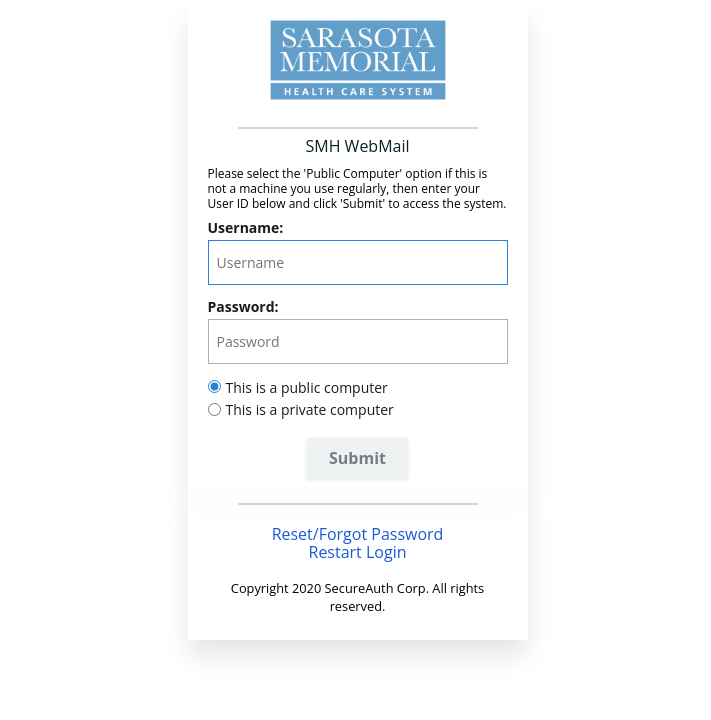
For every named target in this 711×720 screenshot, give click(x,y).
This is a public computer (307, 387)
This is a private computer (310, 409)
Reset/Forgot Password (358, 534)
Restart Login (358, 552)
